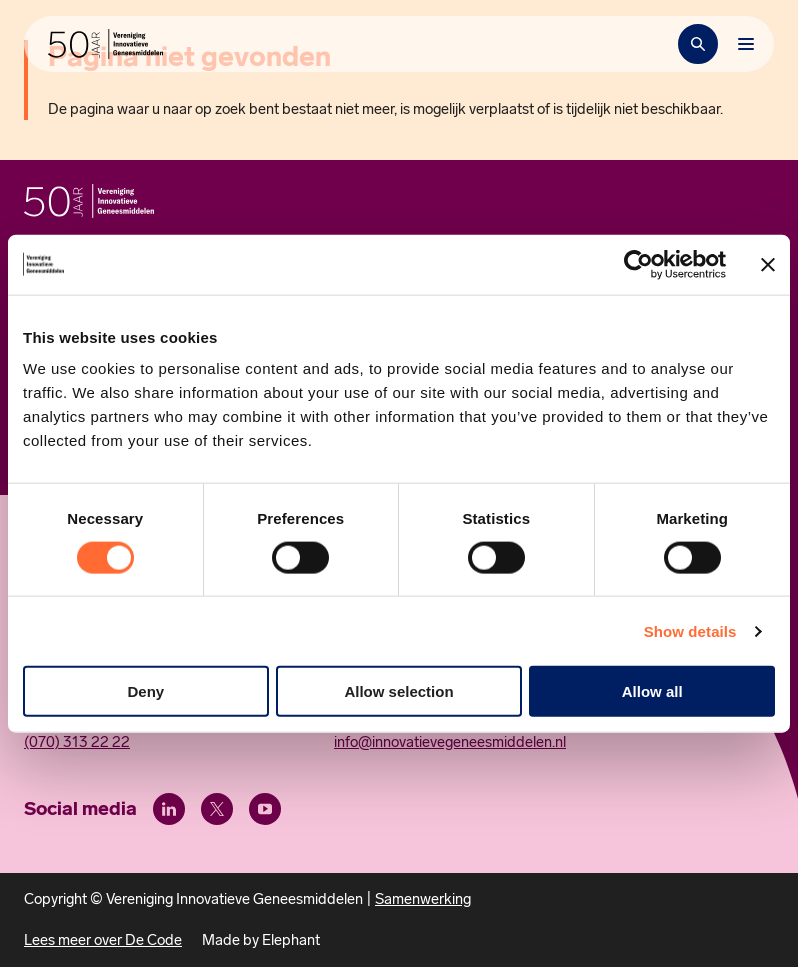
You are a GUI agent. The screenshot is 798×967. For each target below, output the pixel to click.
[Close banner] (768, 264)
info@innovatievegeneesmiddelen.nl (450, 742)
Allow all (652, 691)
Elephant (291, 940)
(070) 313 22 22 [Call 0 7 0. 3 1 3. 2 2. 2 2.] (77, 742)
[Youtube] (265, 809)
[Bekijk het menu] (746, 44)
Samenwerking (423, 899)
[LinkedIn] (169, 809)
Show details (690, 630)
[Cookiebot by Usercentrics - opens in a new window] (638, 264)
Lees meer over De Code (103, 940)
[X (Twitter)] (217, 809)
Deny (145, 691)
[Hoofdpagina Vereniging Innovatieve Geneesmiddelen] (105, 44)
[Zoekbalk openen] (698, 44)
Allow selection (398, 691)
